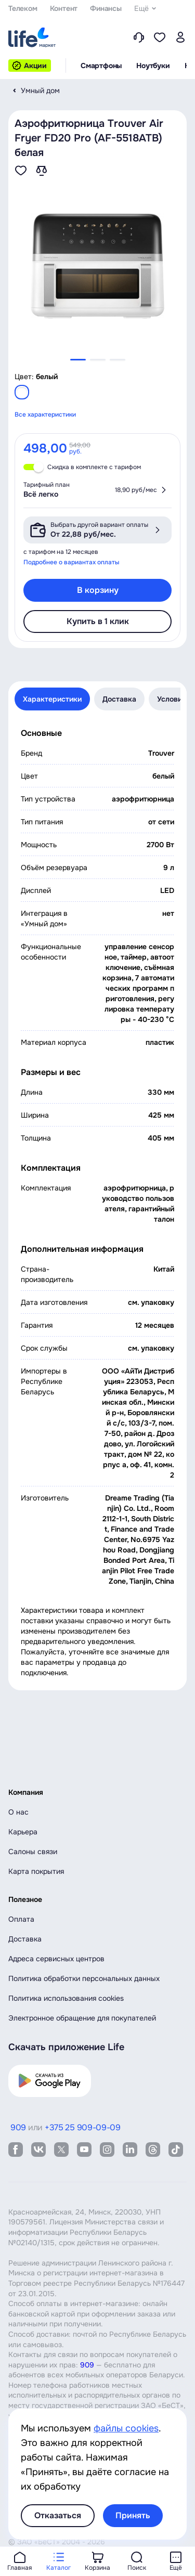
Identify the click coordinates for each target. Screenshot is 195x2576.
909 (87, 2365)
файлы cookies (126, 2428)
